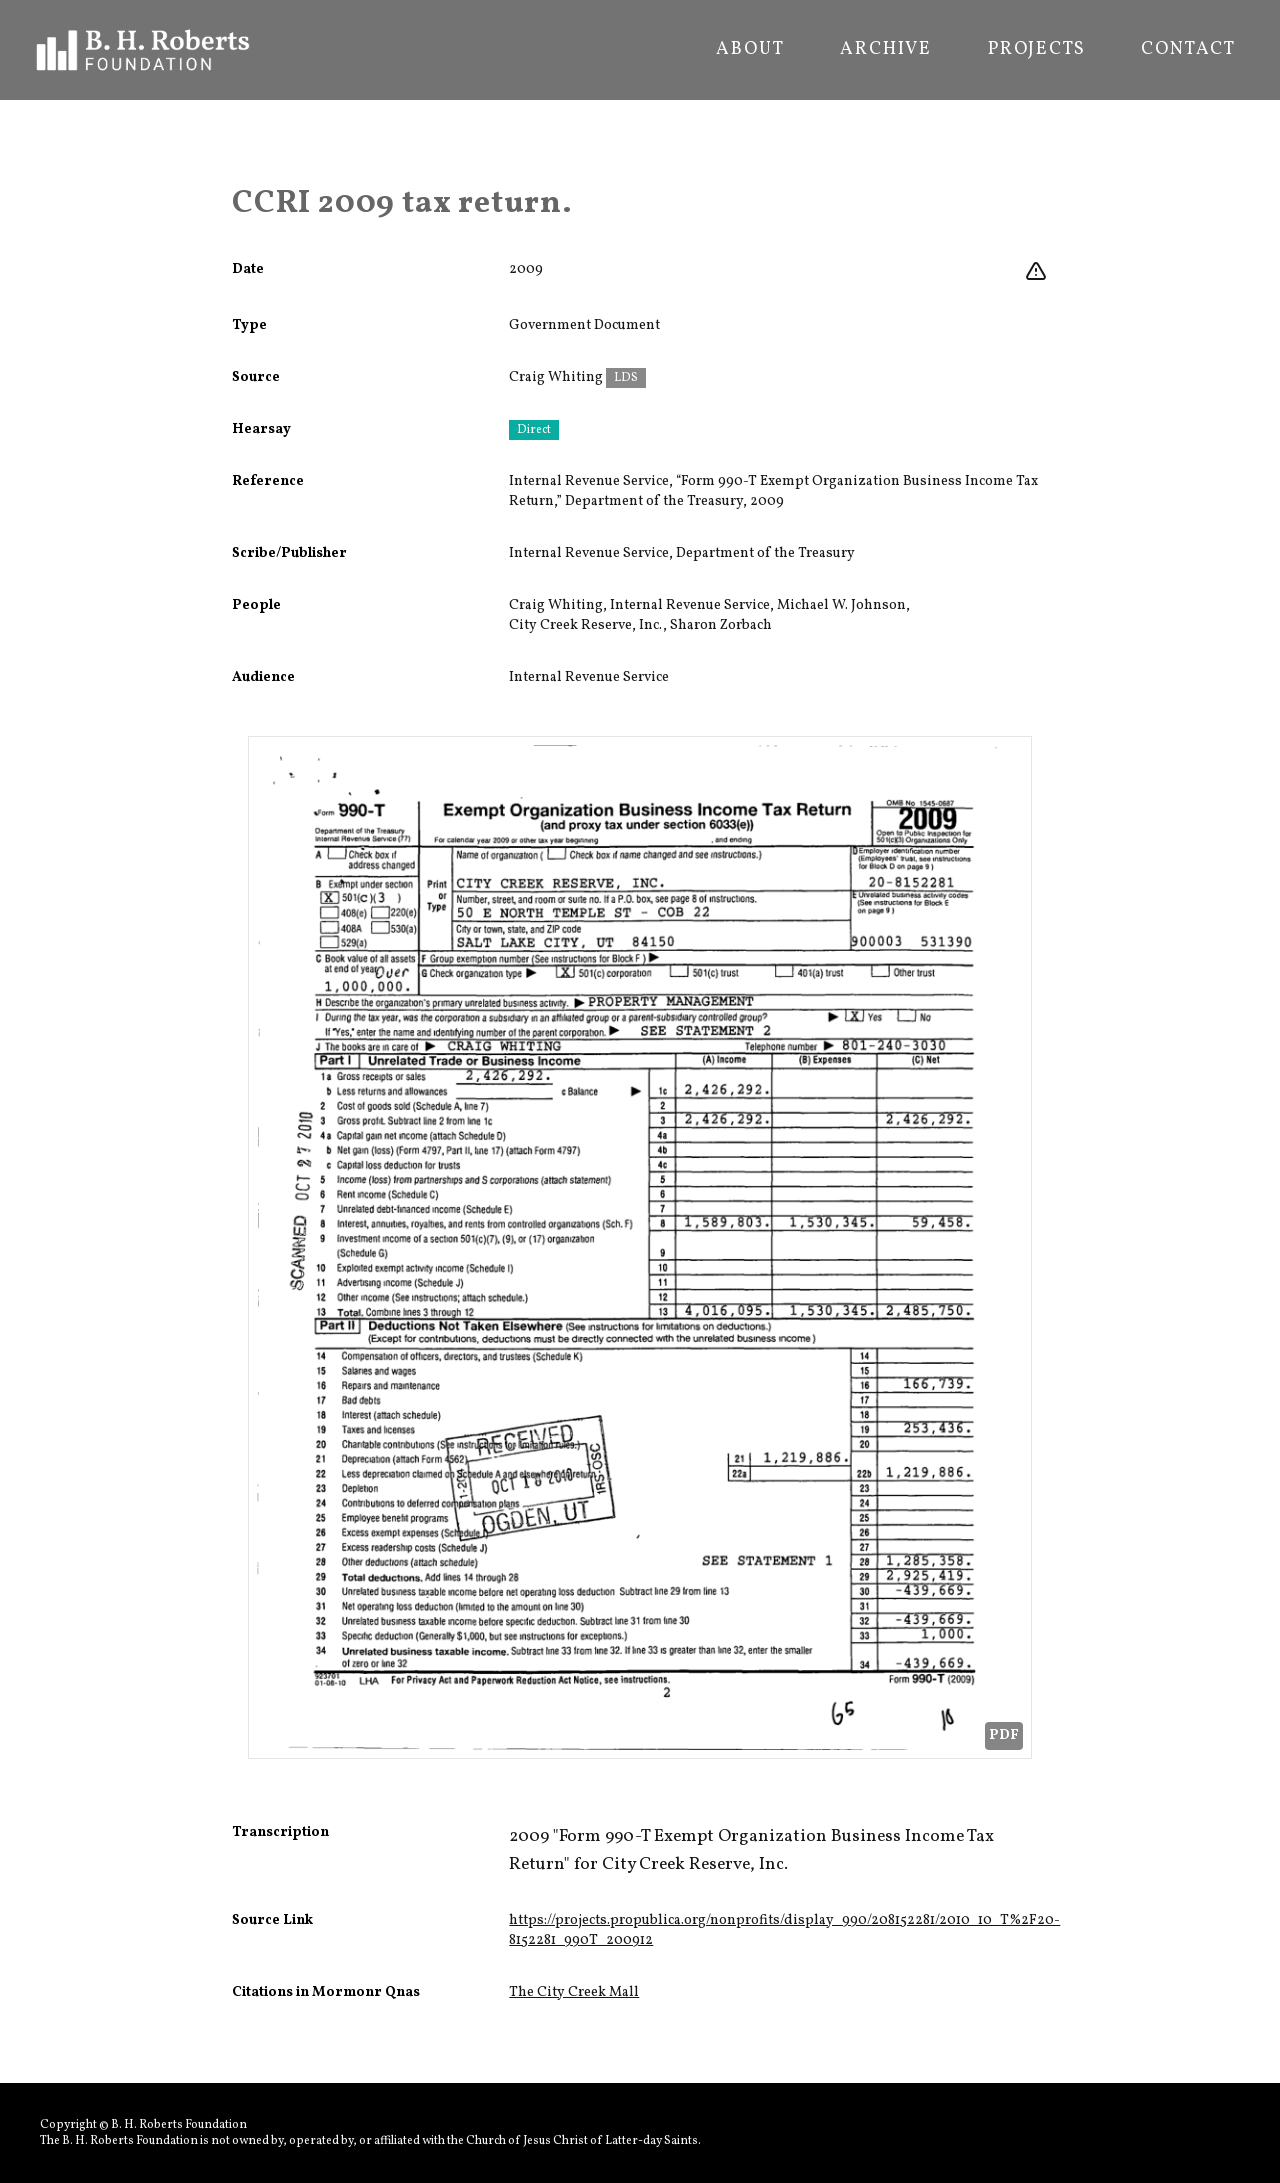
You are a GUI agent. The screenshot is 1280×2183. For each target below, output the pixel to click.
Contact (1188, 50)
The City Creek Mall (574, 1992)
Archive (886, 50)
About (750, 50)
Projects (1036, 50)
